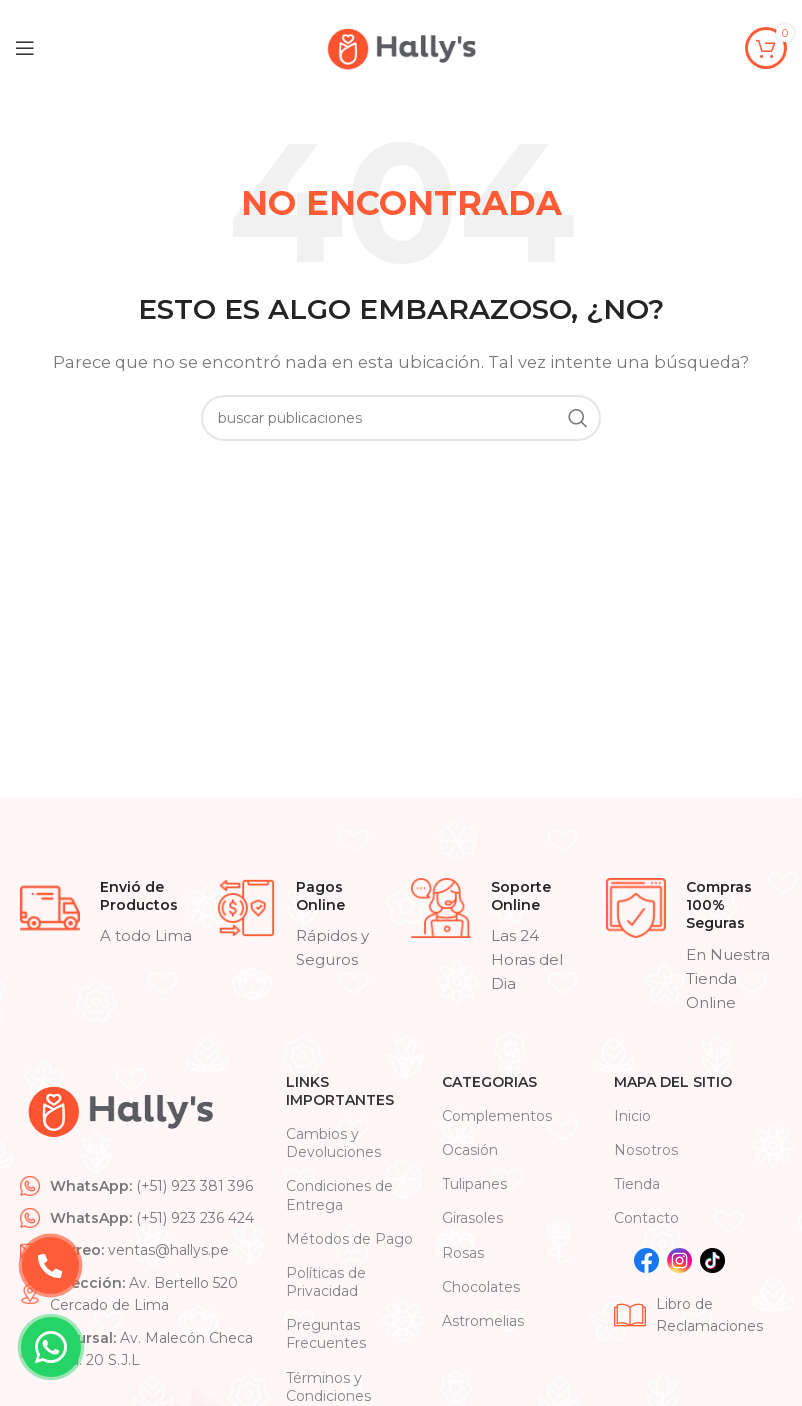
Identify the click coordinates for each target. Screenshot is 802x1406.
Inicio (632, 1116)
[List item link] (143, 1186)
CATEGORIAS (489, 1082)
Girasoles (472, 1218)
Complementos (497, 1116)
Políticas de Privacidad (326, 1282)
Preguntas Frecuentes (326, 1334)
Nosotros (646, 1150)
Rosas (463, 1253)
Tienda (637, 1184)
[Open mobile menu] (25, 48)
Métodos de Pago (349, 1239)
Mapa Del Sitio (673, 1082)
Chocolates (481, 1287)
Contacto (646, 1218)
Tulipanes (474, 1184)
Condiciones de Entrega (339, 1195)
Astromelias (483, 1321)
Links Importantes (340, 1091)
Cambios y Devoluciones (333, 1143)
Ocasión (470, 1150)
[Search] (401, 418)
